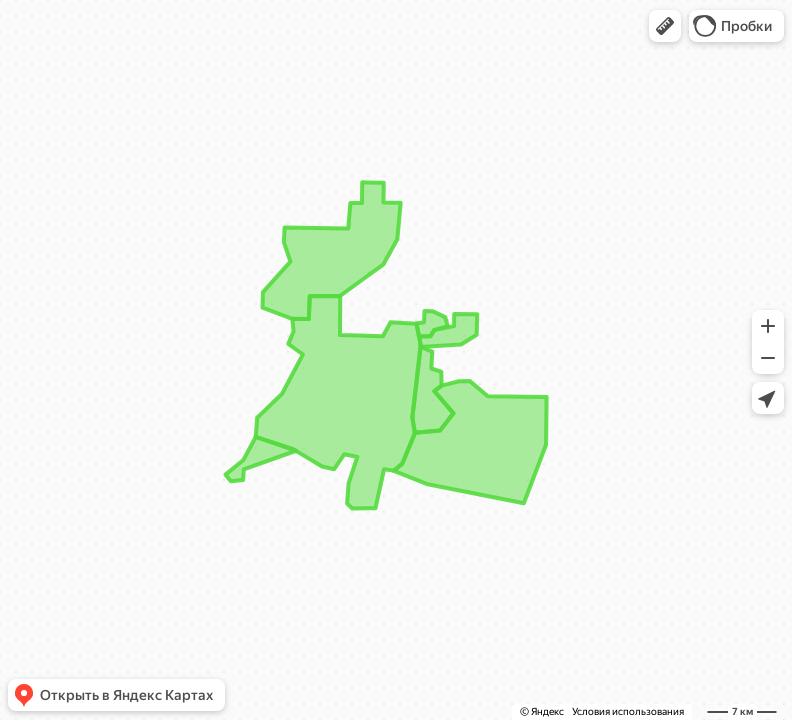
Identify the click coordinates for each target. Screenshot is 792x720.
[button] (665, 26)
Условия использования (628, 711)
